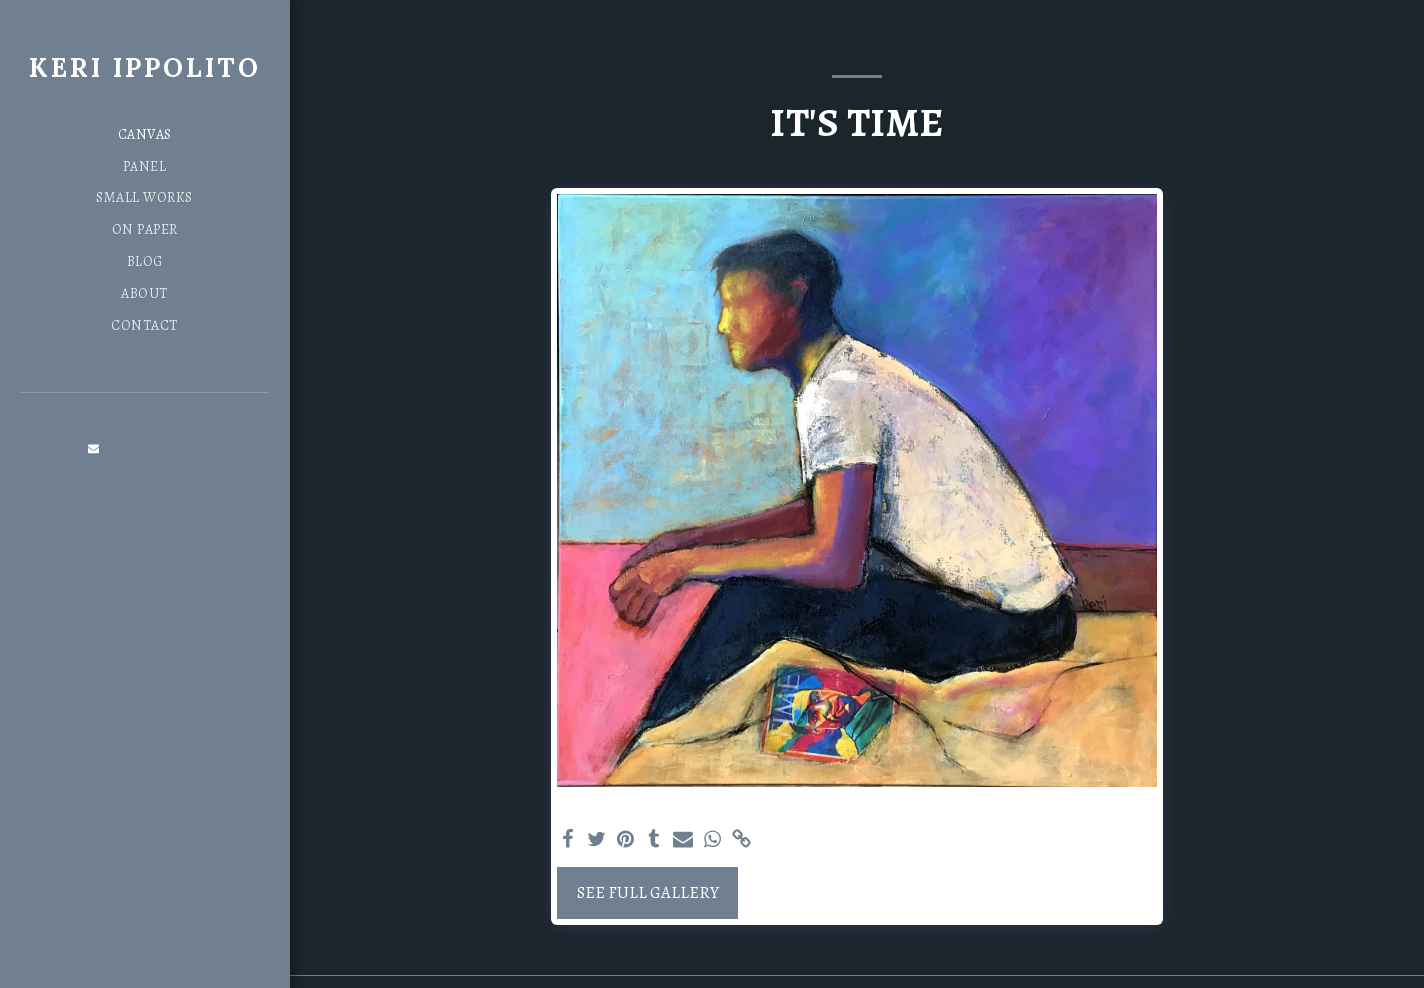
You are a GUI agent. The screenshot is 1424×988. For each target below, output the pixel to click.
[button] (94, 448)
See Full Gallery (648, 892)
